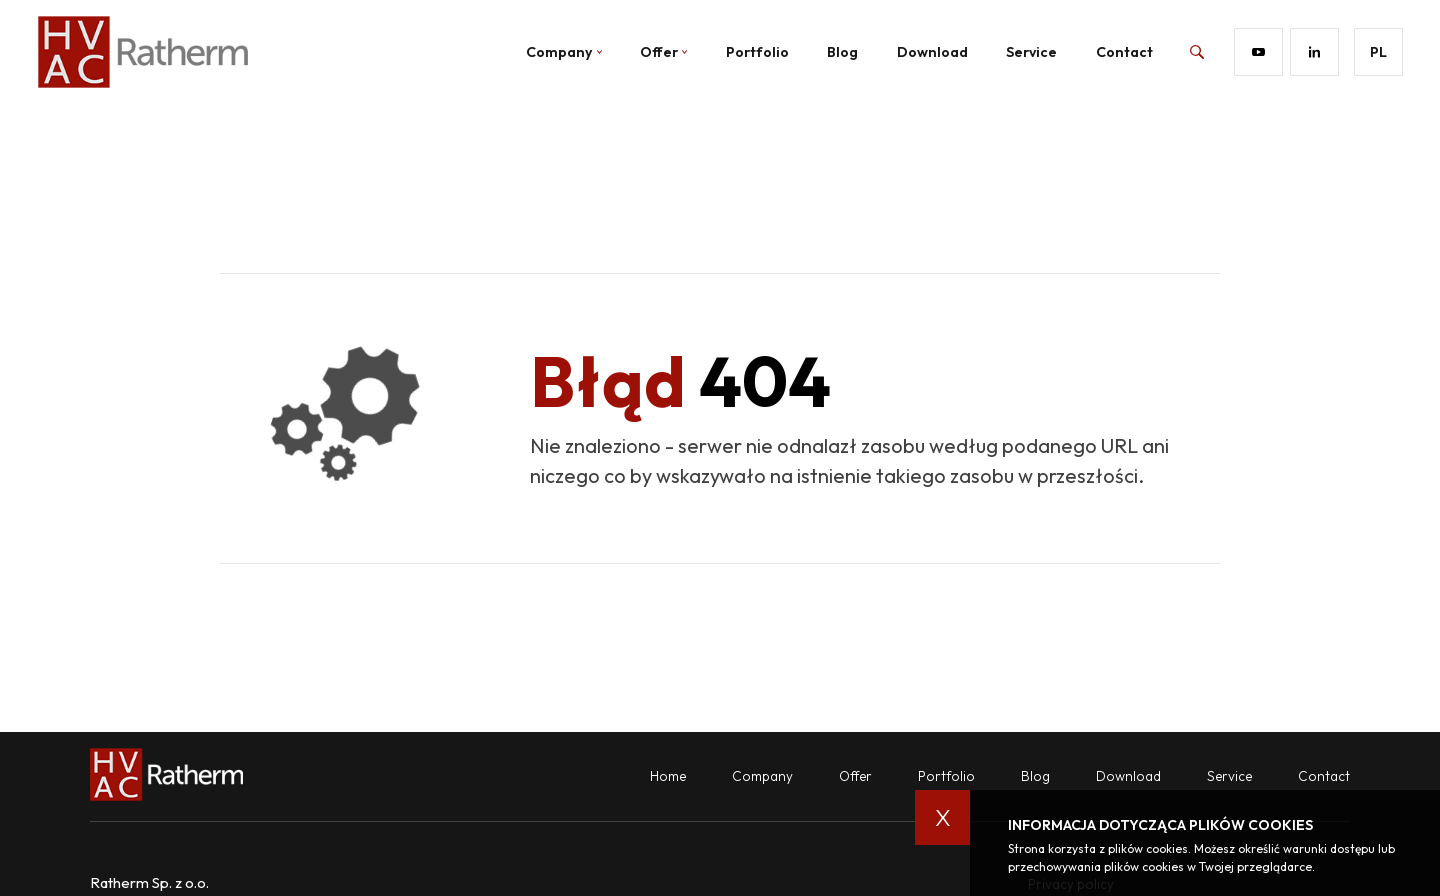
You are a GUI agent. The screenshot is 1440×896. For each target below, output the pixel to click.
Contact (1124, 52)
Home (668, 776)
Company (762, 776)
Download (932, 52)
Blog (842, 52)
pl (1378, 52)
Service (1031, 52)
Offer (663, 52)
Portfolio (757, 52)
